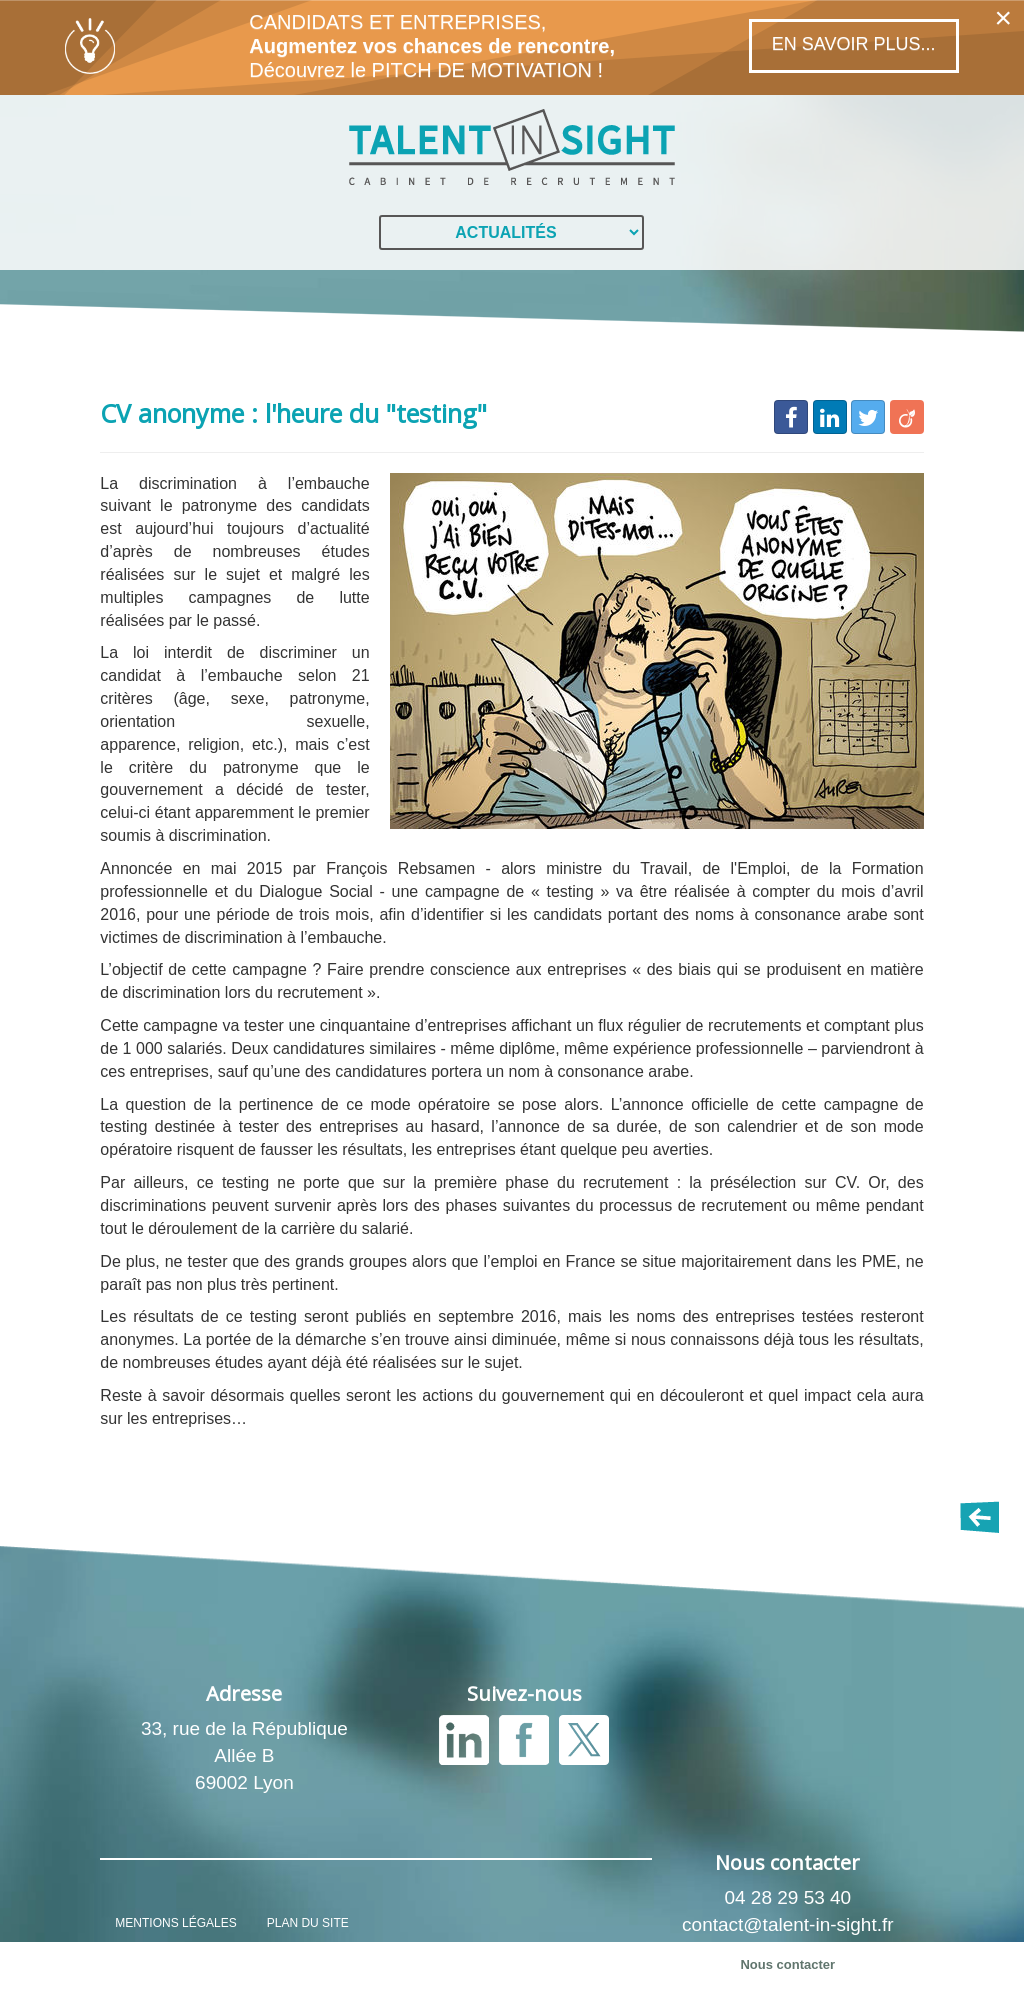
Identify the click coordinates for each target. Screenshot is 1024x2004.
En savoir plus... (854, 44)
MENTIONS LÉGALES (175, 1923)
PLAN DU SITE (308, 1923)
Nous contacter (787, 1964)
